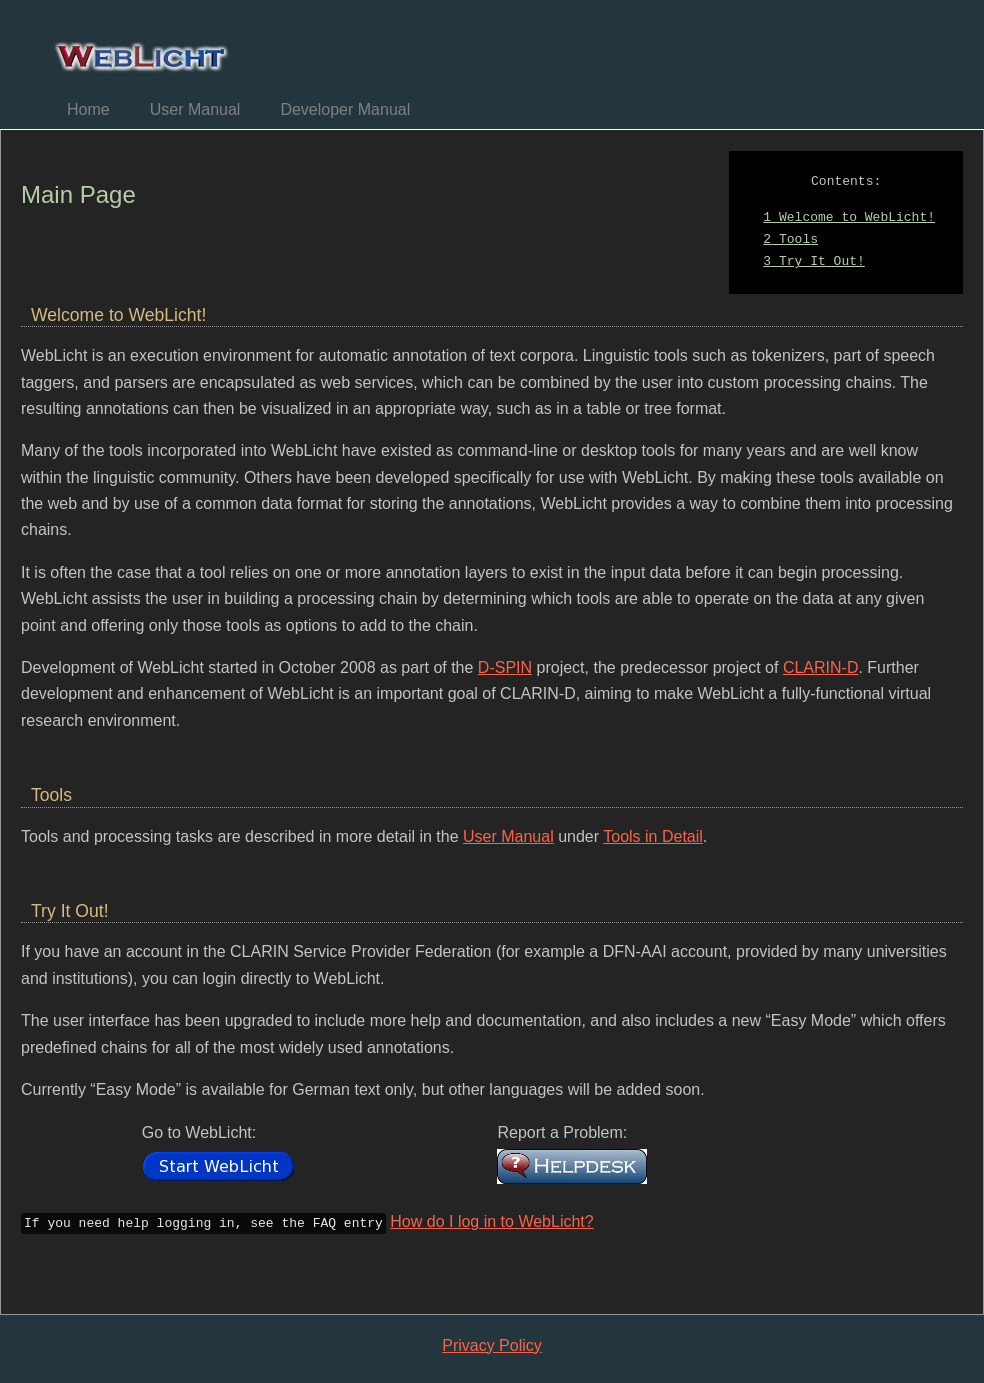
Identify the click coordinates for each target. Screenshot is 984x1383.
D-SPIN (505, 667)
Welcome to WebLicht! (849, 218)
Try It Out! (813, 262)
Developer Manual (345, 109)
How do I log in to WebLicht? (491, 1221)
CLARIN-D (821, 667)
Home (88, 109)
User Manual (195, 109)
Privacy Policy (492, 1343)
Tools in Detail (653, 836)
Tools (790, 240)
